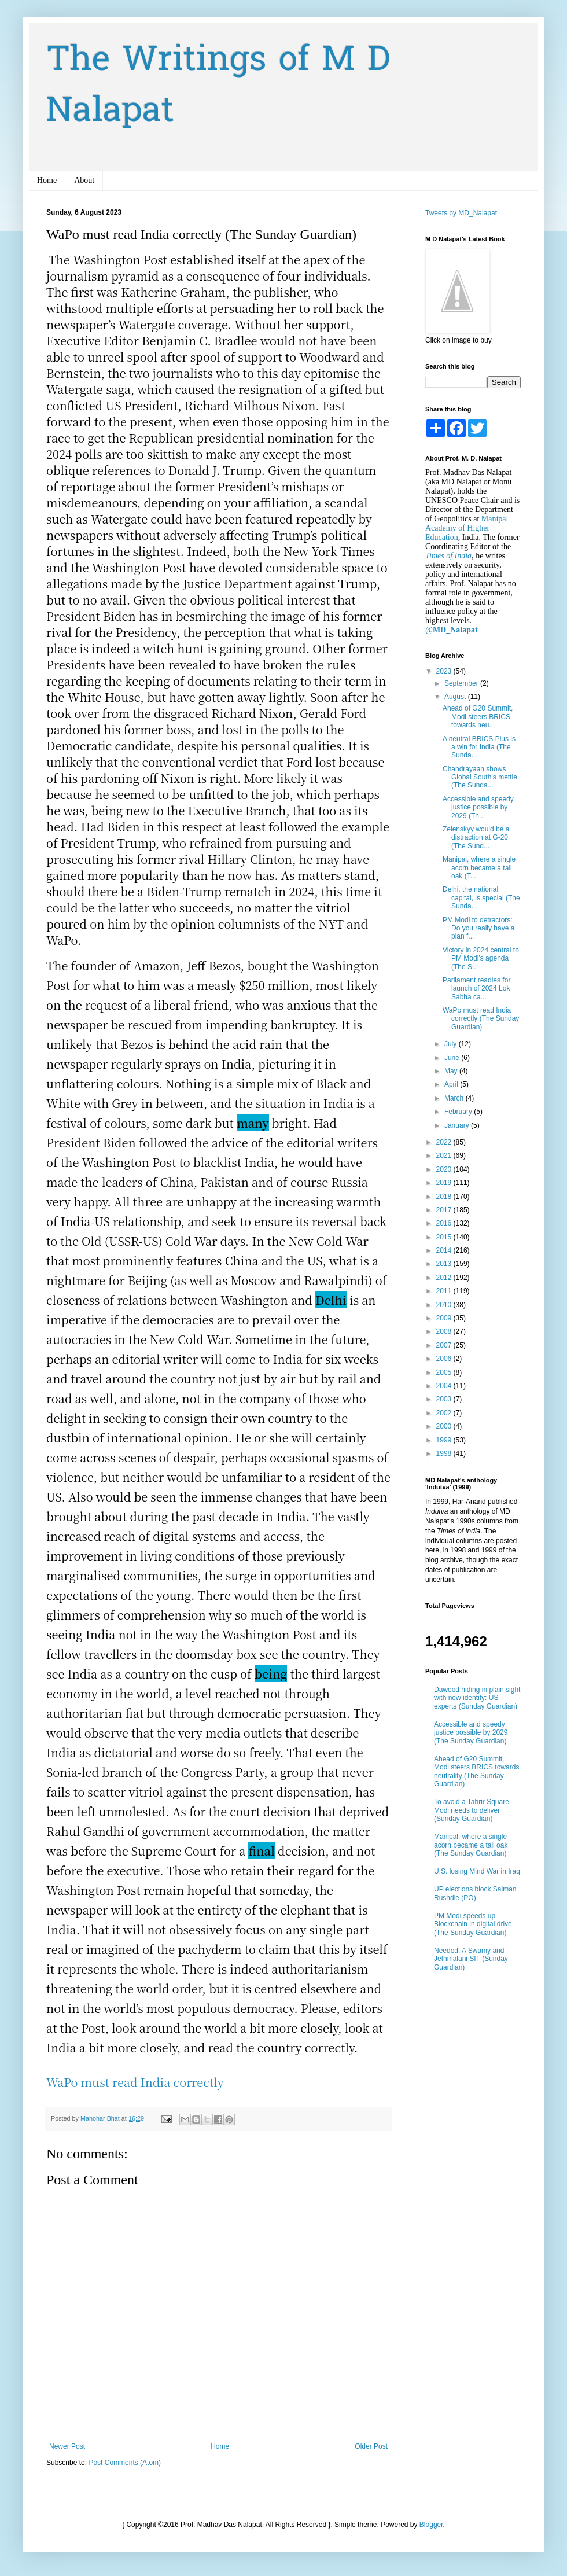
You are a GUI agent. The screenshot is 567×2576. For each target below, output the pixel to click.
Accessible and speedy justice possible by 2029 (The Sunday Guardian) (470, 1732)
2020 (445, 1169)
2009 (445, 1318)
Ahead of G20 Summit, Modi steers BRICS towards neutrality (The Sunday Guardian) (476, 1771)
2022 (445, 1142)
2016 (445, 1223)
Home (47, 180)
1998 (445, 1453)
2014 (445, 1250)
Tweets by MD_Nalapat (461, 213)
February (459, 1111)
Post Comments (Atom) (125, 2463)
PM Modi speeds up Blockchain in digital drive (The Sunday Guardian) (473, 1924)
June (452, 1058)
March (455, 1098)
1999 (445, 1440)
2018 (445, 1197)
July (451, 1044)
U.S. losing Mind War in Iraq (477, 1871)
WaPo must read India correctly (135, 2082)
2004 (445, 1386)
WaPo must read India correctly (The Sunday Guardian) (481, 1018)
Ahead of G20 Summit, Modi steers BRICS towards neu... (478, 716)
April (452, 1084)
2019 (445, 1183)
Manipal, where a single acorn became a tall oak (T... (479, 867)
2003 (445, 1399)
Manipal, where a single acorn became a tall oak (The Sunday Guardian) (470, 1844)
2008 (445, 1331)
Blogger (431, 2524)
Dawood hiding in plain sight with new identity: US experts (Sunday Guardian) (477, 1698)
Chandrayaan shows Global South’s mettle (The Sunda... (480, 777)
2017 (445, 1210)
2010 (445, 1305)
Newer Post (67, 2446)
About (84, 180)
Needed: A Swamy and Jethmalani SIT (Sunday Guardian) (471, 1958)
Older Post (371, 2446)
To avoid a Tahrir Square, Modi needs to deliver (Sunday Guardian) (472, 1810)
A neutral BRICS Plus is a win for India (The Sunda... (479, 747)
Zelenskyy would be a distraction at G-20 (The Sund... (476, 837)
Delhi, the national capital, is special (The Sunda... (481, 897)
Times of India (448, 555)
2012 (445, 1278)
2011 (445, 1291)
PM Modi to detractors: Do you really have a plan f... (478, 928)
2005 (445, 1372)
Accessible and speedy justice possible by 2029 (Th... (478, 807)
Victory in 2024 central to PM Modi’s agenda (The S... (481, 958)
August (456, 697)
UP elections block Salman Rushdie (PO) (475, 1893)
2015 (445, 1237)
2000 (445, 1426)
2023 (445, 671)
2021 (445, 1155)
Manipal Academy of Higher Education (466, 528)
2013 (445, 1264)
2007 (445, 1345)
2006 (445, 1359)
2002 (445, 1413)
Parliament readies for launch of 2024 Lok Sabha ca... (476, 988)
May (451, 1071)
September (462, 683)
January (457, 1125)
